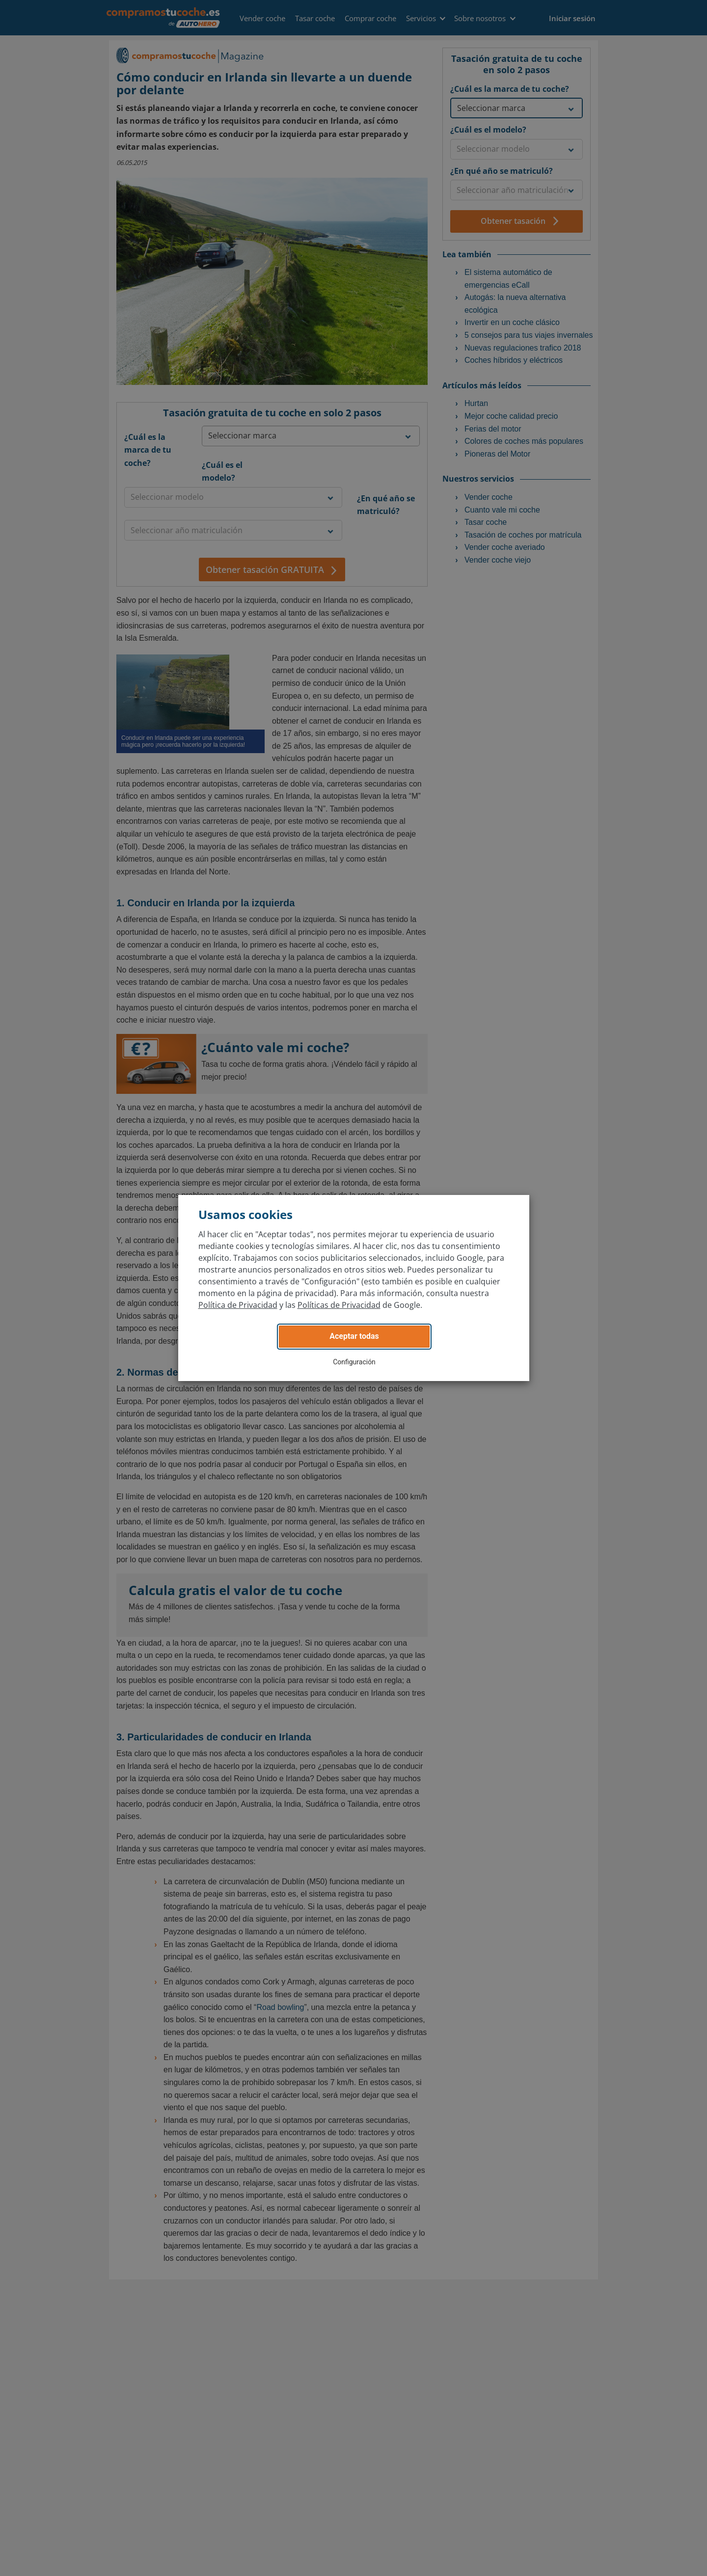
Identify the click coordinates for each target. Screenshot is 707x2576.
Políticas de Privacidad (339, 1305)
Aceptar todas (354, 1336)
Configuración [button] (354, 1362)
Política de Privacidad (237, 1305)
